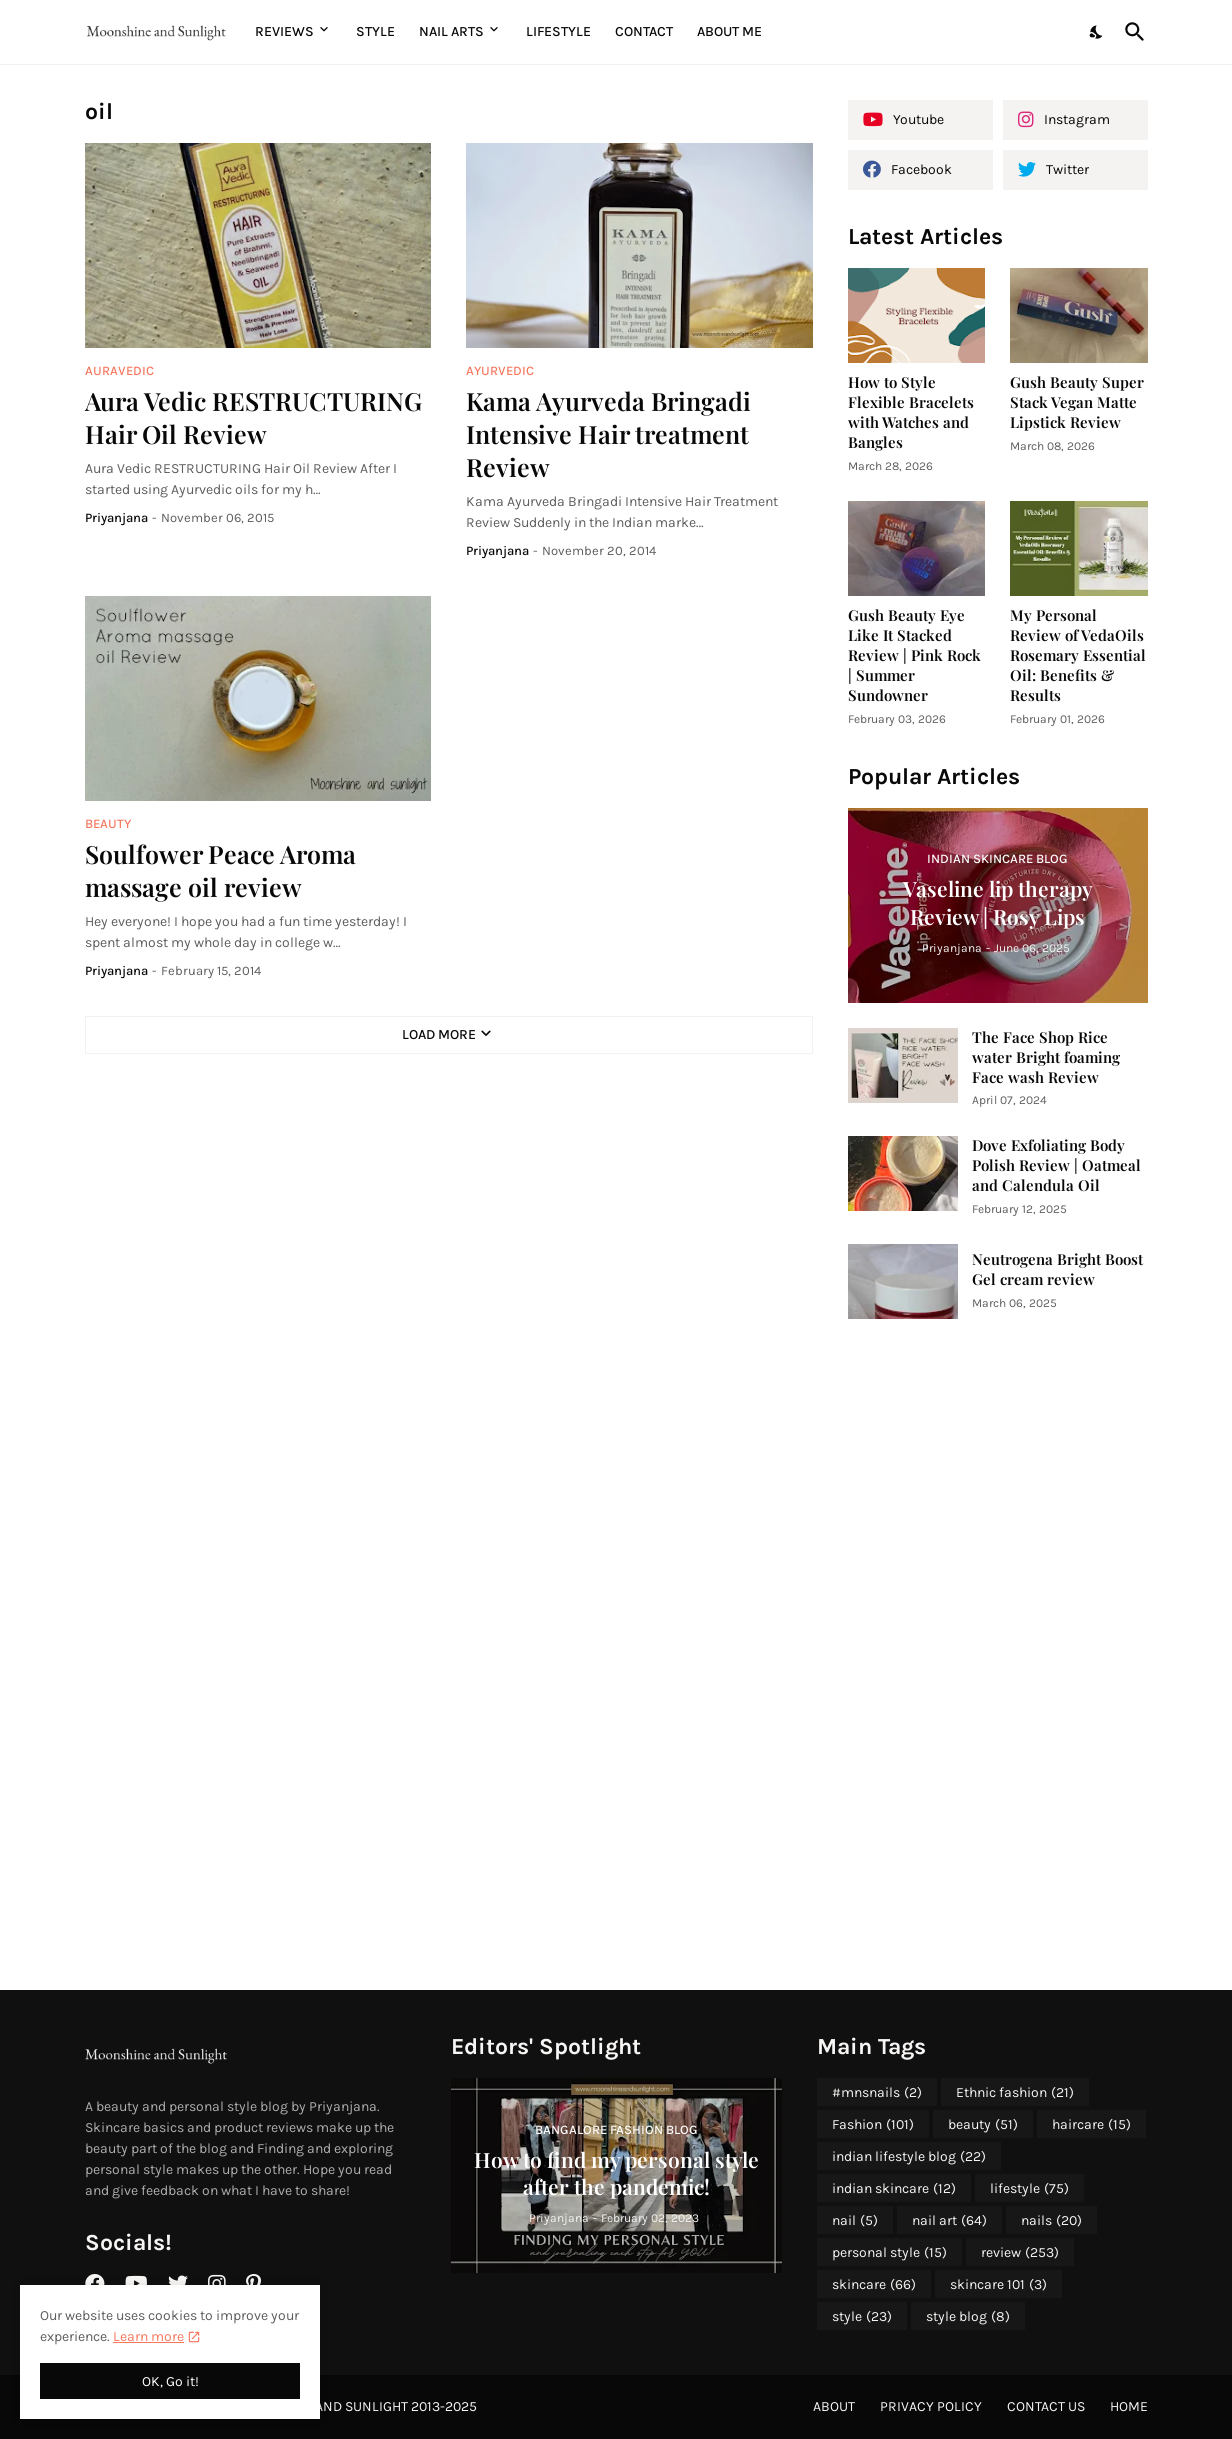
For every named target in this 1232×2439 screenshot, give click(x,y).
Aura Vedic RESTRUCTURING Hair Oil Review (253, 417)
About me (729, 31)
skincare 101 (998, 2285)
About (834, 2406)
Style (375, 31)
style (862, 2317)
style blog (968, 2317)
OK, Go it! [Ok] (170, 2381)
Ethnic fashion (1015, 2093)
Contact (644, 31)
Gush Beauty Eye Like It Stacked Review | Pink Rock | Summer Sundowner (914, 655)
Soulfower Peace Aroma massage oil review (220, 870)
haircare (1091, 2125)
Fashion (873, 2125)
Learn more (148, 2336)
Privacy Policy (931, 2406)
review (1020, 2253)
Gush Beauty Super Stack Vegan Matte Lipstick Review (1077, 402)
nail (855, 2221)
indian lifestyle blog (909, 2157)
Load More (439, 1034)
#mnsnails (877, 2093)
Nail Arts (451, 31)
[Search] (1131, 32)
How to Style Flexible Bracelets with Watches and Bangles (911, 412)
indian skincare (894, 2189)
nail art (949, 2221)
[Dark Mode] (1097, 32)
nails (1051, 2221)
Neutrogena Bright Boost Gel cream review (1057, 1269)
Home (1129, 2406)
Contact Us (1046, 2406)
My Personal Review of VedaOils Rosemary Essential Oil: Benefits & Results (1078, 655)
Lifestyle (558, 31)
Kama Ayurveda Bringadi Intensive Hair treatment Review (608, 434)
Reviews (284, 31)
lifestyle (1029, 2189)
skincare (874, 2285)
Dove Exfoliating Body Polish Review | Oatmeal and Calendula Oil (1056, 1165)
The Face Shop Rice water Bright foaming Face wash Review (1046, 1057)
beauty (983, 2125)
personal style (889, 2253)
